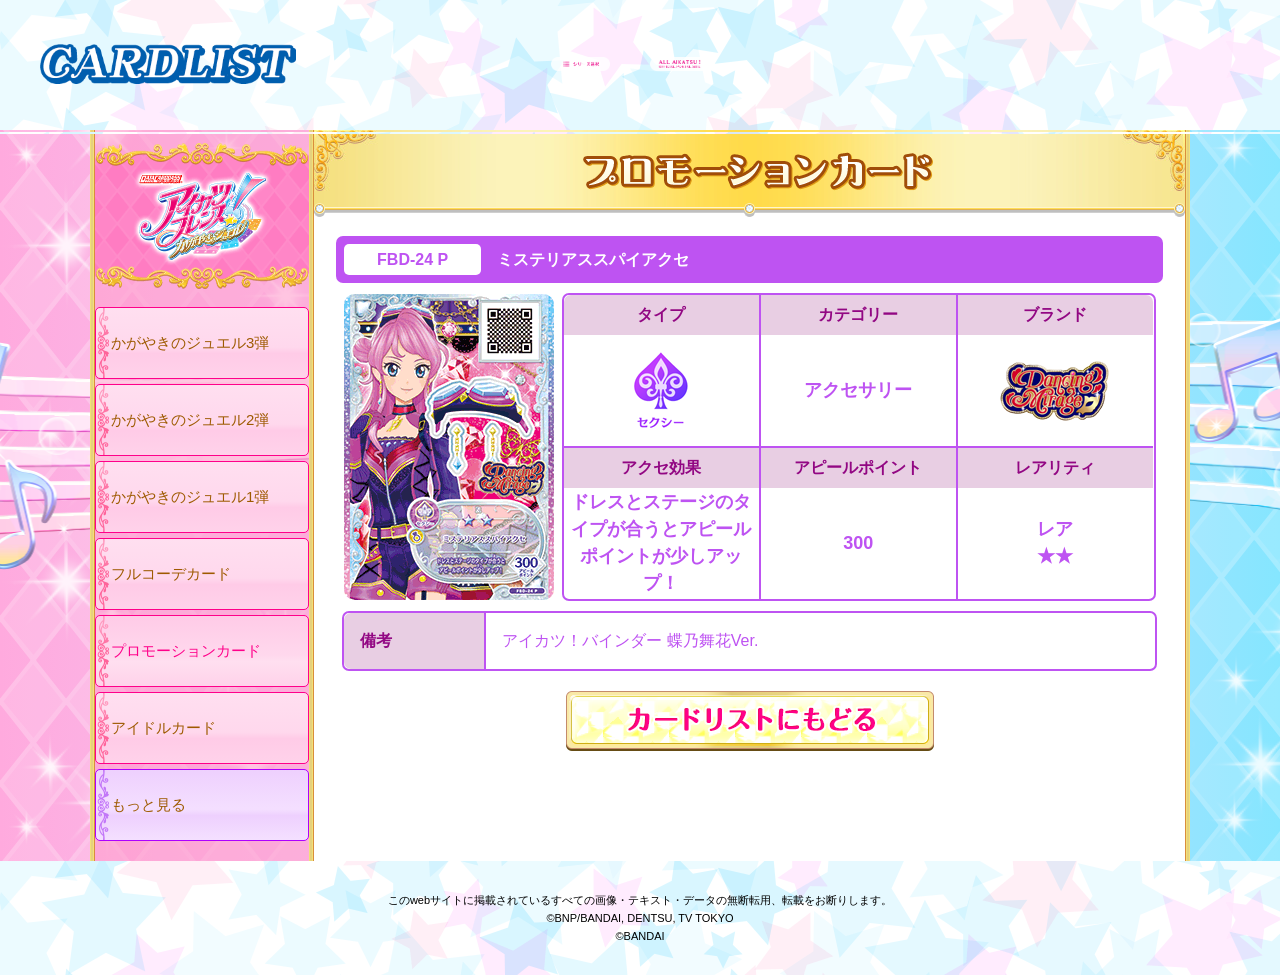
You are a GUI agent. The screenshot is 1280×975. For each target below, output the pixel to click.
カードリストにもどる (750, 721)
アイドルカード (163, 727)
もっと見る (148, 804)
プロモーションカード (186, 650)
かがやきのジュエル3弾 (190, 342)
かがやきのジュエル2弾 (190, 419)
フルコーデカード (171, 573)
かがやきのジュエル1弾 (190, 496)
